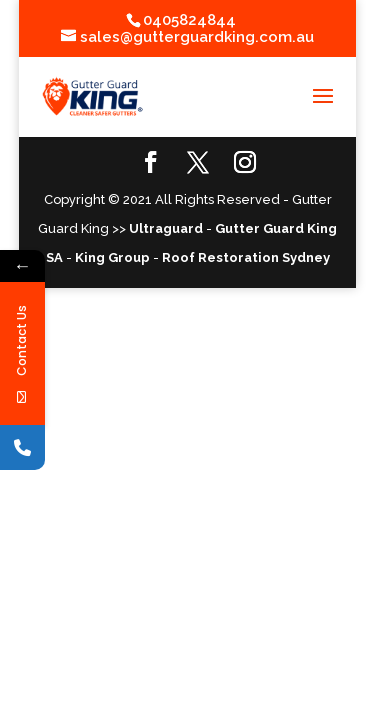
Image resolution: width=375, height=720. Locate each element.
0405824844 (189, 20)
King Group (112, 257)
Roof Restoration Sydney (246, 257)
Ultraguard (166, 228)
